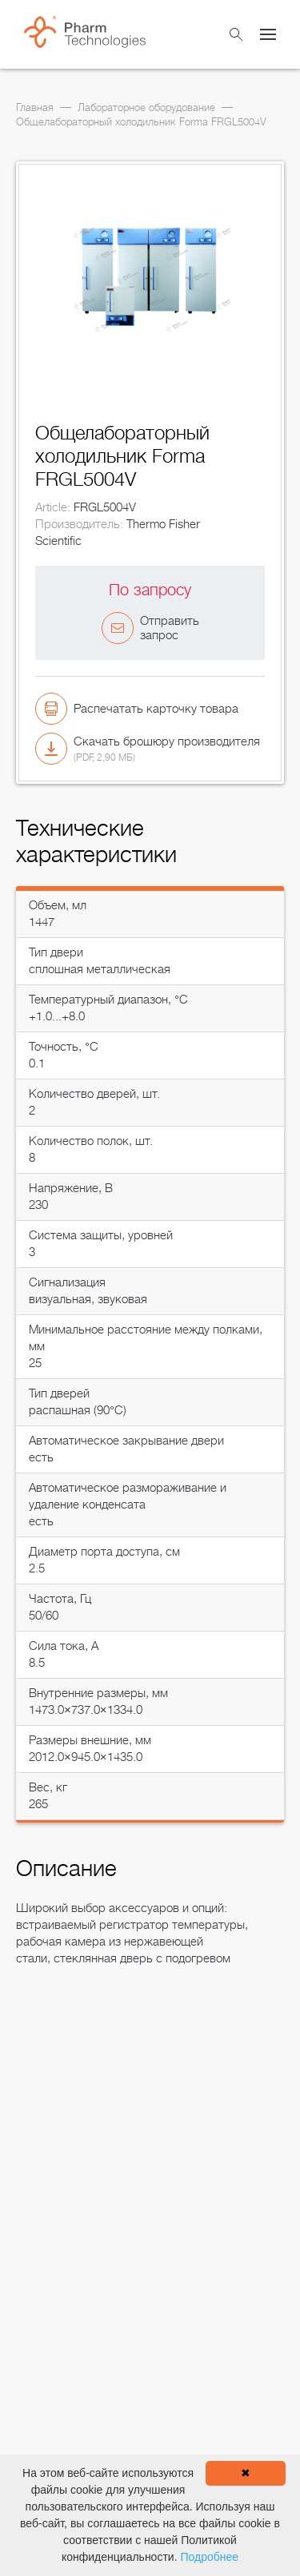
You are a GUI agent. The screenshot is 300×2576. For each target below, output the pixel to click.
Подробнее (209, 2556)
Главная (35, 107)
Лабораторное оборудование (146, 107)
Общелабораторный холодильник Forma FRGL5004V (141, 122)
